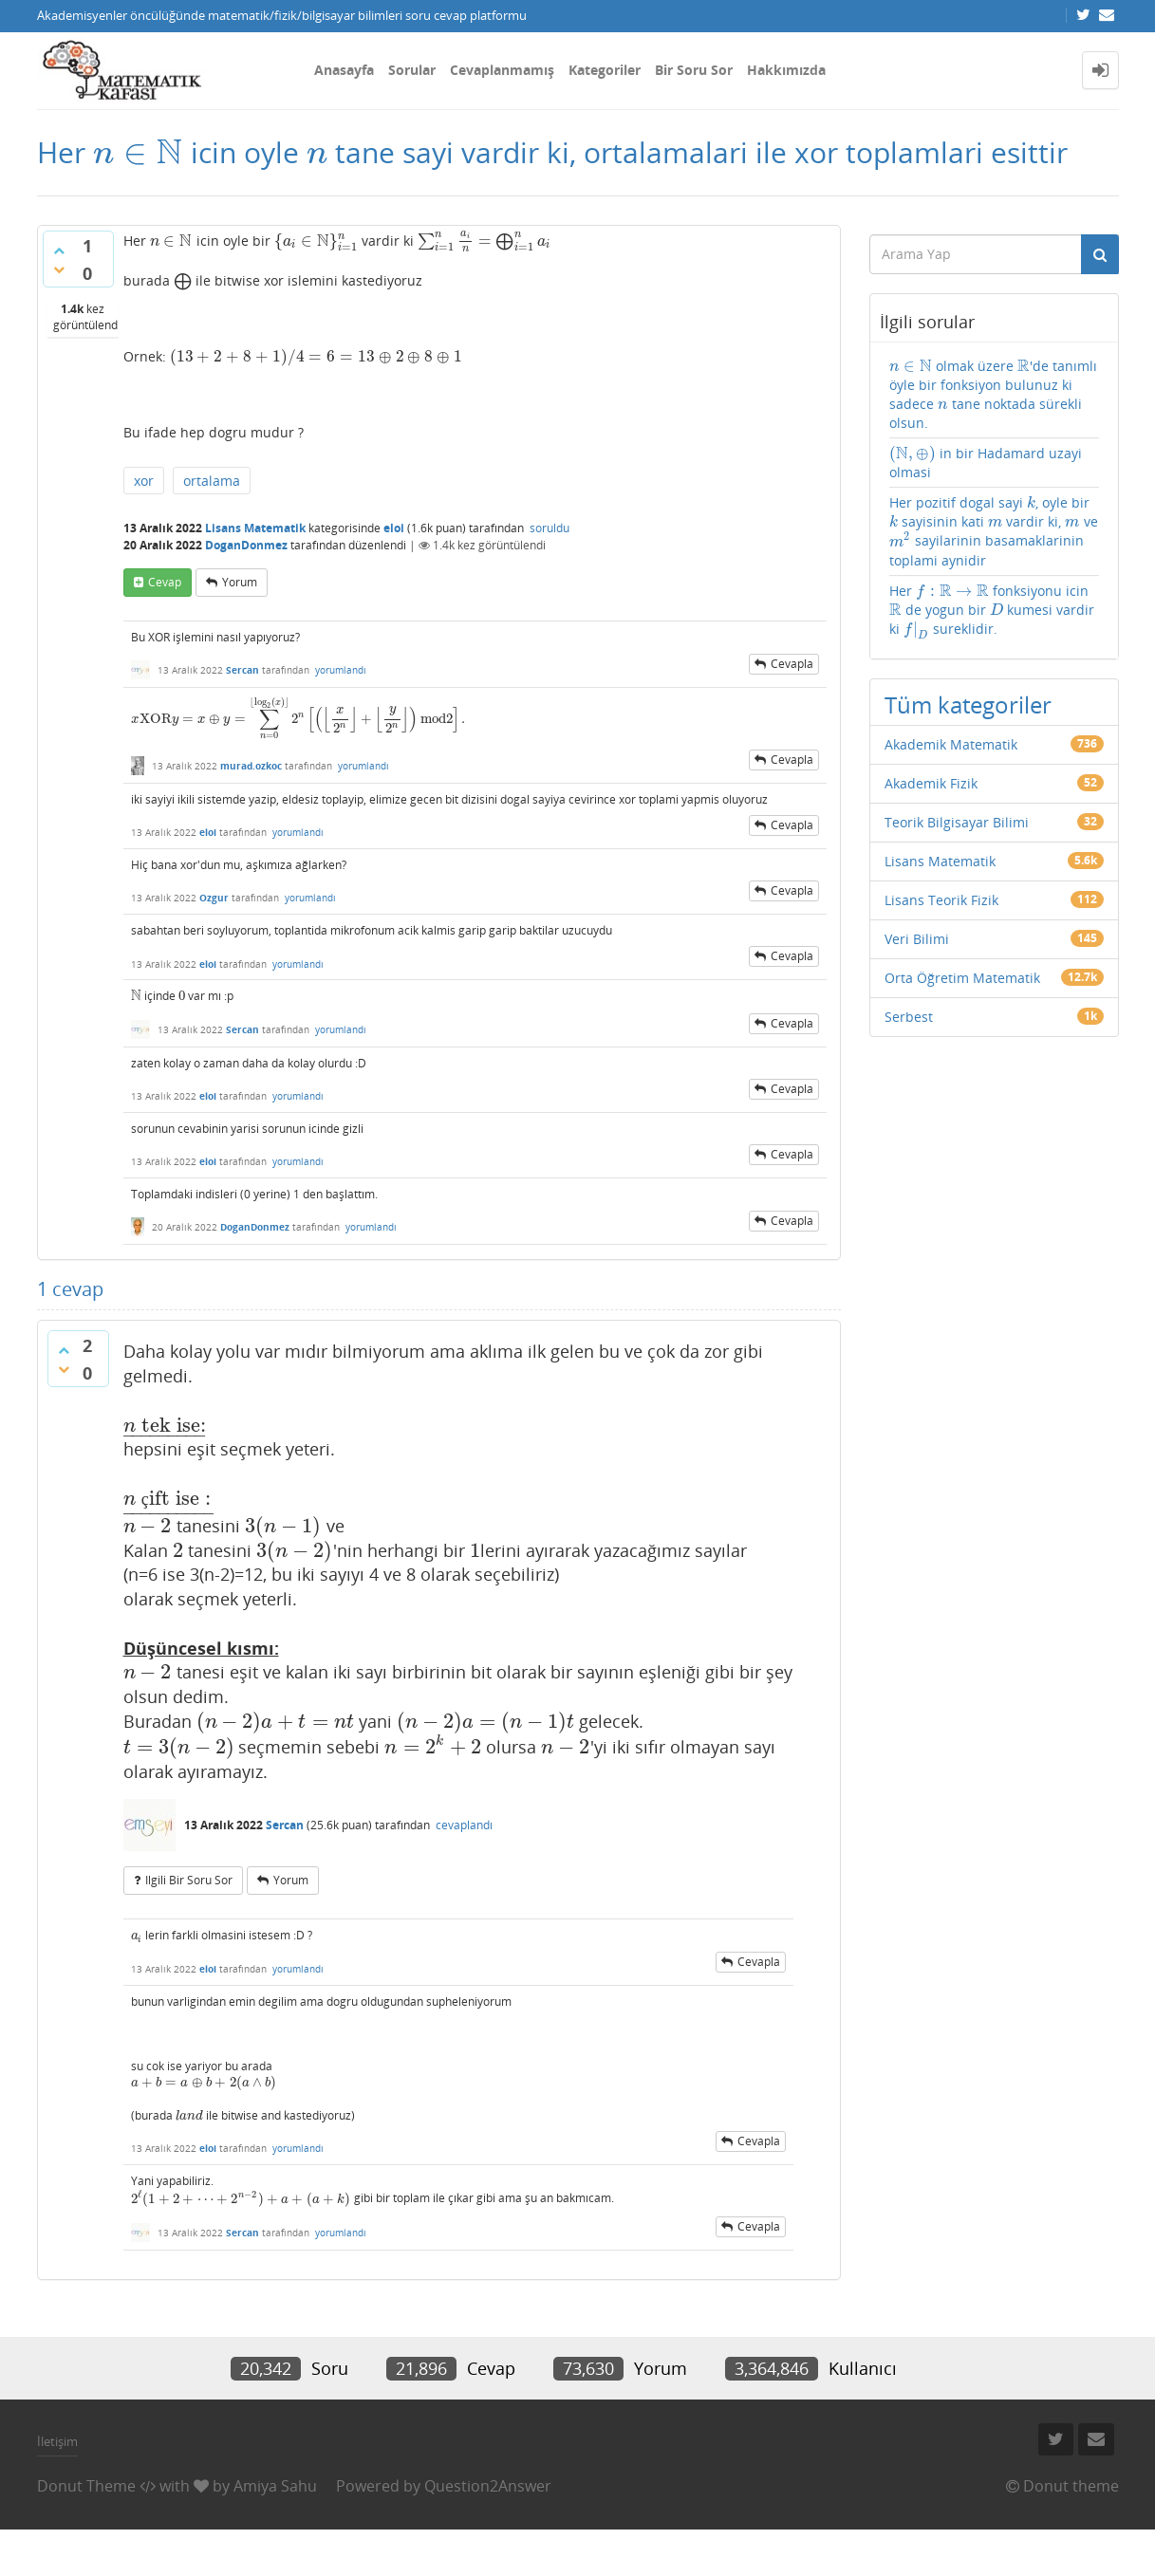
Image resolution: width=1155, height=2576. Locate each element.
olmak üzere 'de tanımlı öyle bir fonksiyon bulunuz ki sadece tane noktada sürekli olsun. (993, 394)
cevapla (792, 664)
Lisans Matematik (255, 528)
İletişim (57, 2441)
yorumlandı (340, 669)
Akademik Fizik (931, 783)
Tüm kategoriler (968, 704)
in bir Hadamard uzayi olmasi (985, 462)
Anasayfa (344, 70)
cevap (164, 582)
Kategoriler (604, 70)
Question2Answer (487, 2485)
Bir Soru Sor (694, 70)
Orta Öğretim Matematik (962, 978)
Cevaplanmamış (502, 70)
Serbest (909, 1017)
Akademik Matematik (951, 744)
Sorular (412, 70)
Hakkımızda (786, 70)
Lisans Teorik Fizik (941, 900)
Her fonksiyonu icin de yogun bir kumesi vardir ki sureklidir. (991, 610)
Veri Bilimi (917, 939)
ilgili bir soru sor (189, 1880)
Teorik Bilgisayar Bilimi (957, 822)
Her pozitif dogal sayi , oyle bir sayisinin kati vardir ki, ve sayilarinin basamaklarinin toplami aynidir (993, 530)
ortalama (211, 481)
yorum (239, 582)
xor (144, 481)
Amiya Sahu (275, 2485)
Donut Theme (86, 2485)
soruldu (549, 528)
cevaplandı (464, 1825)
